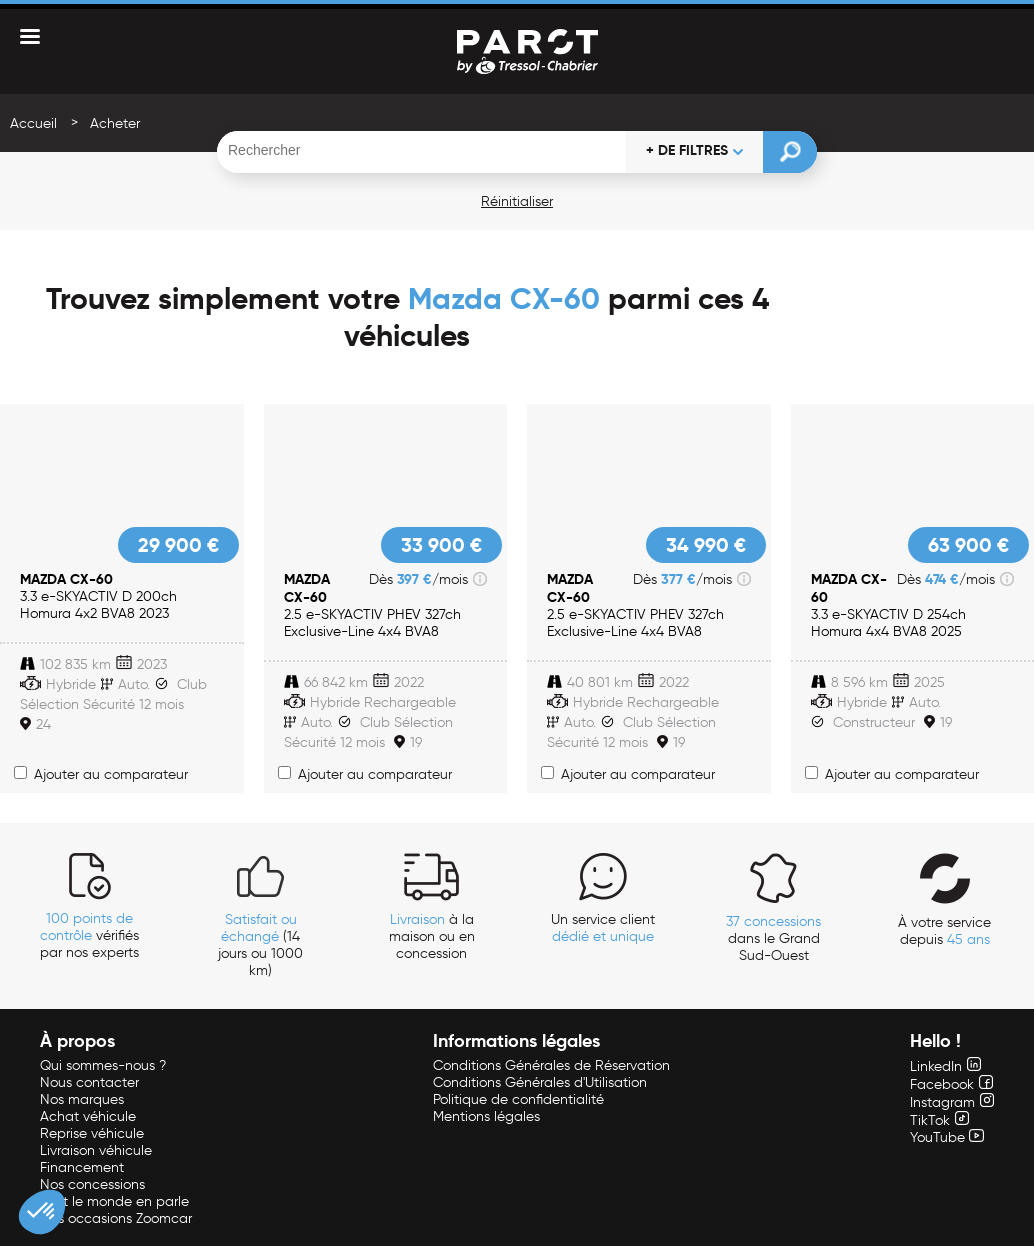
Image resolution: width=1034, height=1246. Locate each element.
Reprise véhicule (92, 1133)
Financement (82, 1167)
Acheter (115, 123)
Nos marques (82, 1099)
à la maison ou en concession (432, 936)
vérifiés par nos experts (89, 935)
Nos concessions (92, 1184)
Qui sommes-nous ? (103, 1065)
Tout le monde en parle (114, 1201)
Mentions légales (486, 1116)
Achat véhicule (88, 1116)
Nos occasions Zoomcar (116, 1218)
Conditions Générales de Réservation (551, 1065)
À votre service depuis (944, 931)
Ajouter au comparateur (101, 774)
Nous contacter (89, 1082)
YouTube (947, 1137)
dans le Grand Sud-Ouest (773, 938)
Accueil (33, 123)
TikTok (939, 1120)
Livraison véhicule (96, 1150)
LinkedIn (945, 1066)
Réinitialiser (517, 201)
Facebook (951, 1084)
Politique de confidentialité (518, 1099)
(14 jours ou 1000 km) (260, 945)
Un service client (603, 928)
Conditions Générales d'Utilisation (540, 1082)
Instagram (952, 1102)
